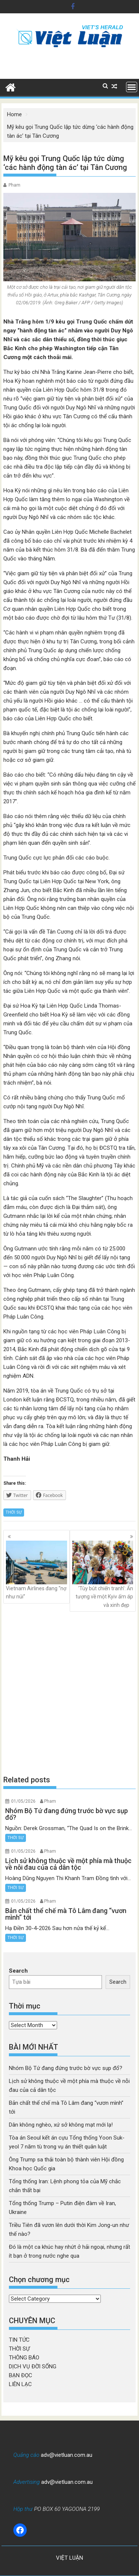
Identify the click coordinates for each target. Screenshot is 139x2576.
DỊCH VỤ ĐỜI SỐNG (32, 2366)
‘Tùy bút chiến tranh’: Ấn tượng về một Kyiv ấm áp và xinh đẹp (102, 1574)
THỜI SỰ (14, 1512)
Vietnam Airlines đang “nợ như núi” (36, 1570)
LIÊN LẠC (20, 2384)
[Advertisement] (69, 1693)
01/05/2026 (23, 1801)
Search (18, 1970)
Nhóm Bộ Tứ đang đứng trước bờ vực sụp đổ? (65, 2068)
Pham (14, 185)
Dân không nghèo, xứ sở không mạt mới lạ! (61, 2124)
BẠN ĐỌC (20, 2375)
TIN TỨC (19, 2340)
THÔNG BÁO (24, 2357)
